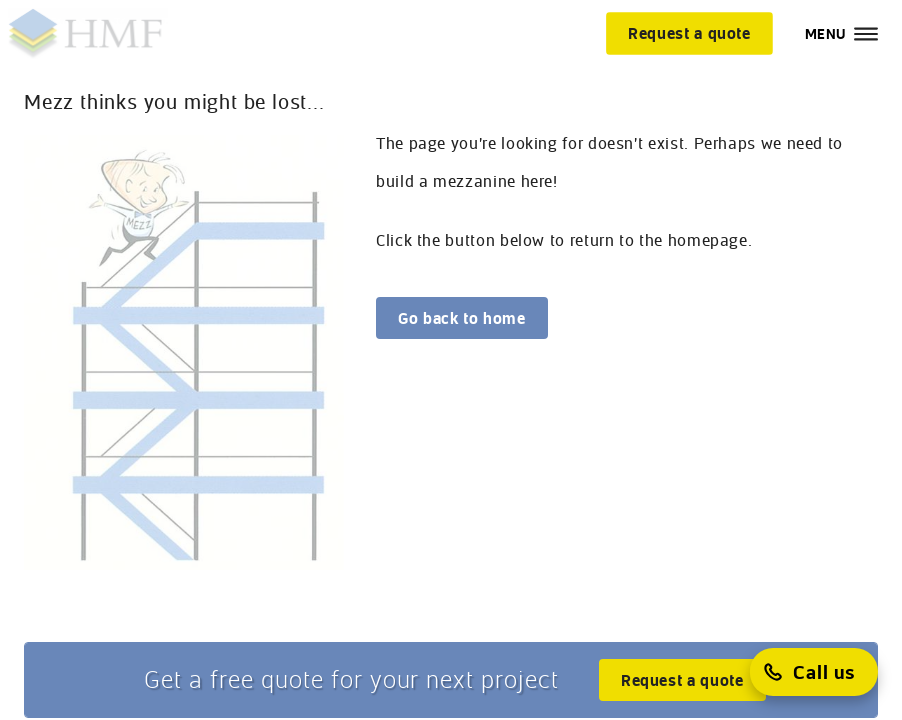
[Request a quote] (689, 33)
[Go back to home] (462, 318)
